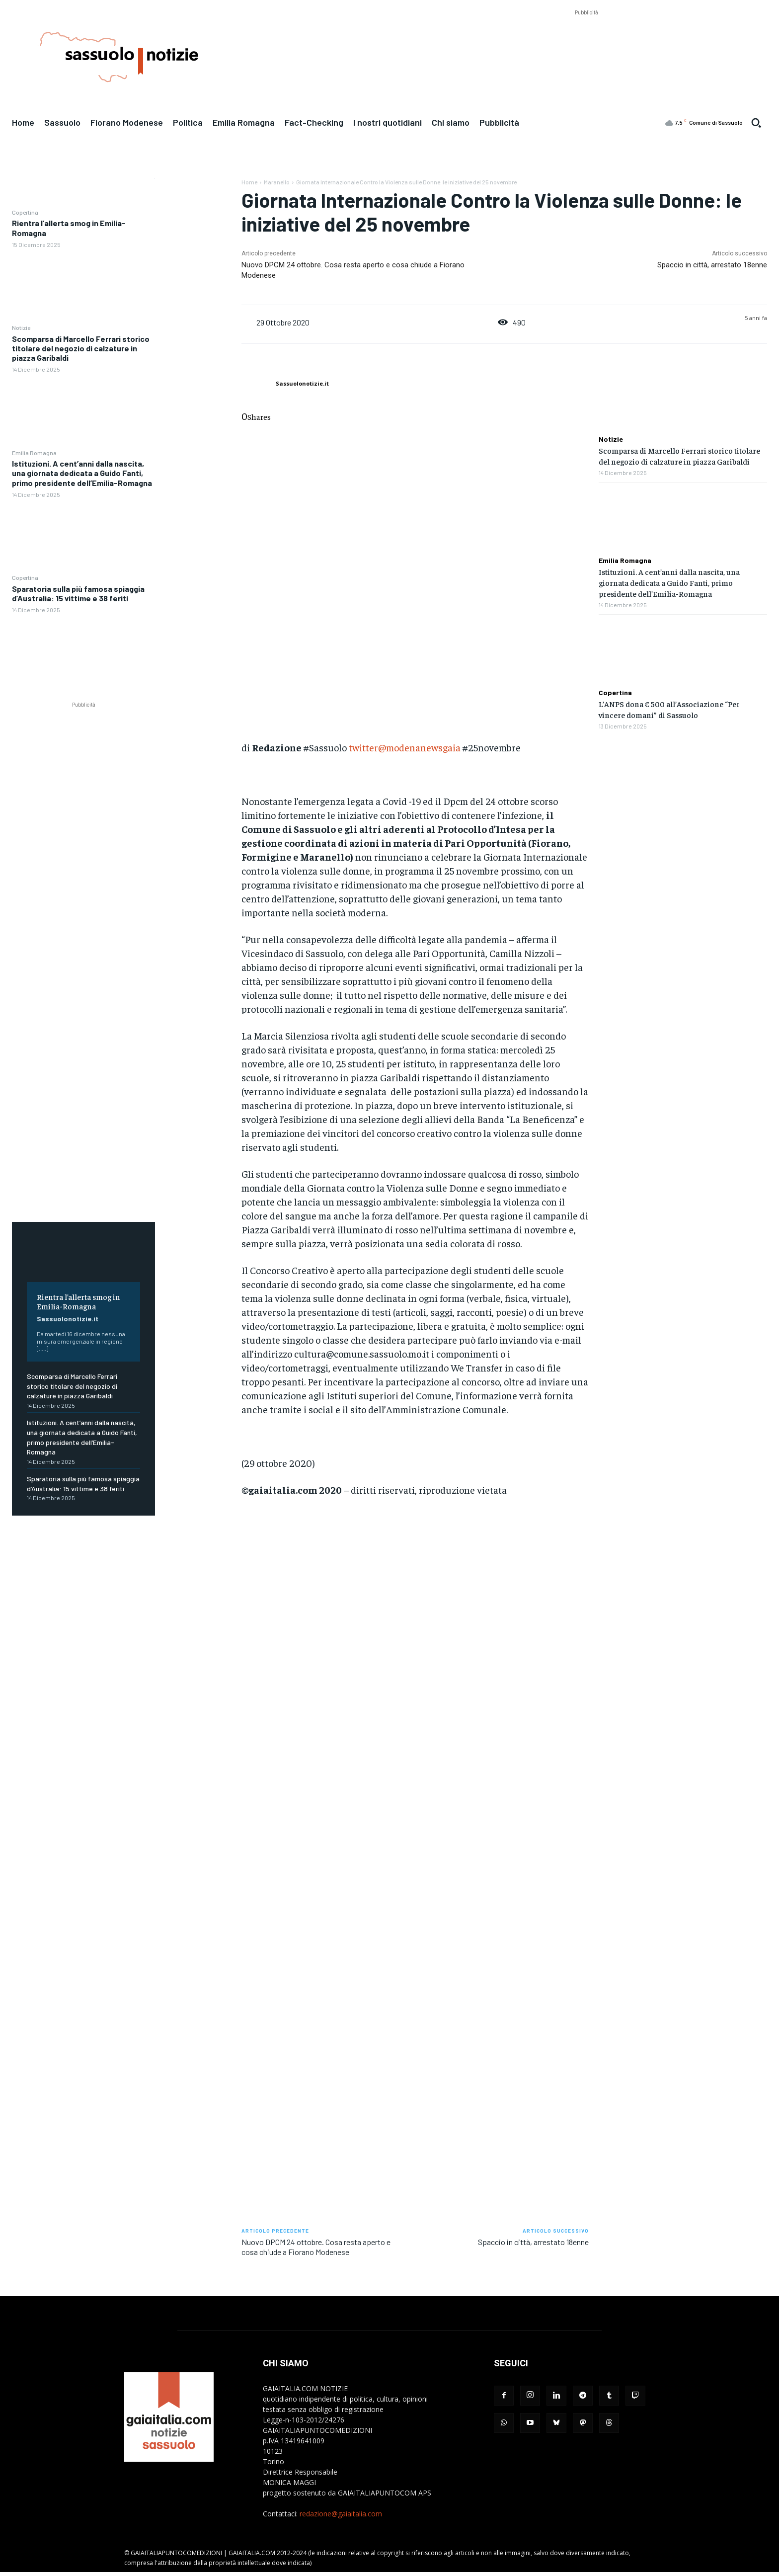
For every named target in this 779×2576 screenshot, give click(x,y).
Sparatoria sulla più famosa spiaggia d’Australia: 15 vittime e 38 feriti (78, 593)
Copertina (25, 212)
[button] (756, 123)
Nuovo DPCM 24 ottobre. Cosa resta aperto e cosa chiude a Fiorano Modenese (315, 2246)
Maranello (277, 181)
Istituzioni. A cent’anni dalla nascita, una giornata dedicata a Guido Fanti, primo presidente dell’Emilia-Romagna (82, 473)
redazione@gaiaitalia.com (341, 2513)
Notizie (21, 327)
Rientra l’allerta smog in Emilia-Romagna (78, 1301)
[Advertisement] (586, 40)
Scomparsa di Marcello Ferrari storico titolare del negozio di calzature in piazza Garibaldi (81, 348)
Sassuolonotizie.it (67, 1318)
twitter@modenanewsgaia (405, 747)
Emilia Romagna (34, 452)
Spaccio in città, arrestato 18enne (712, 264)
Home (249, 181)
